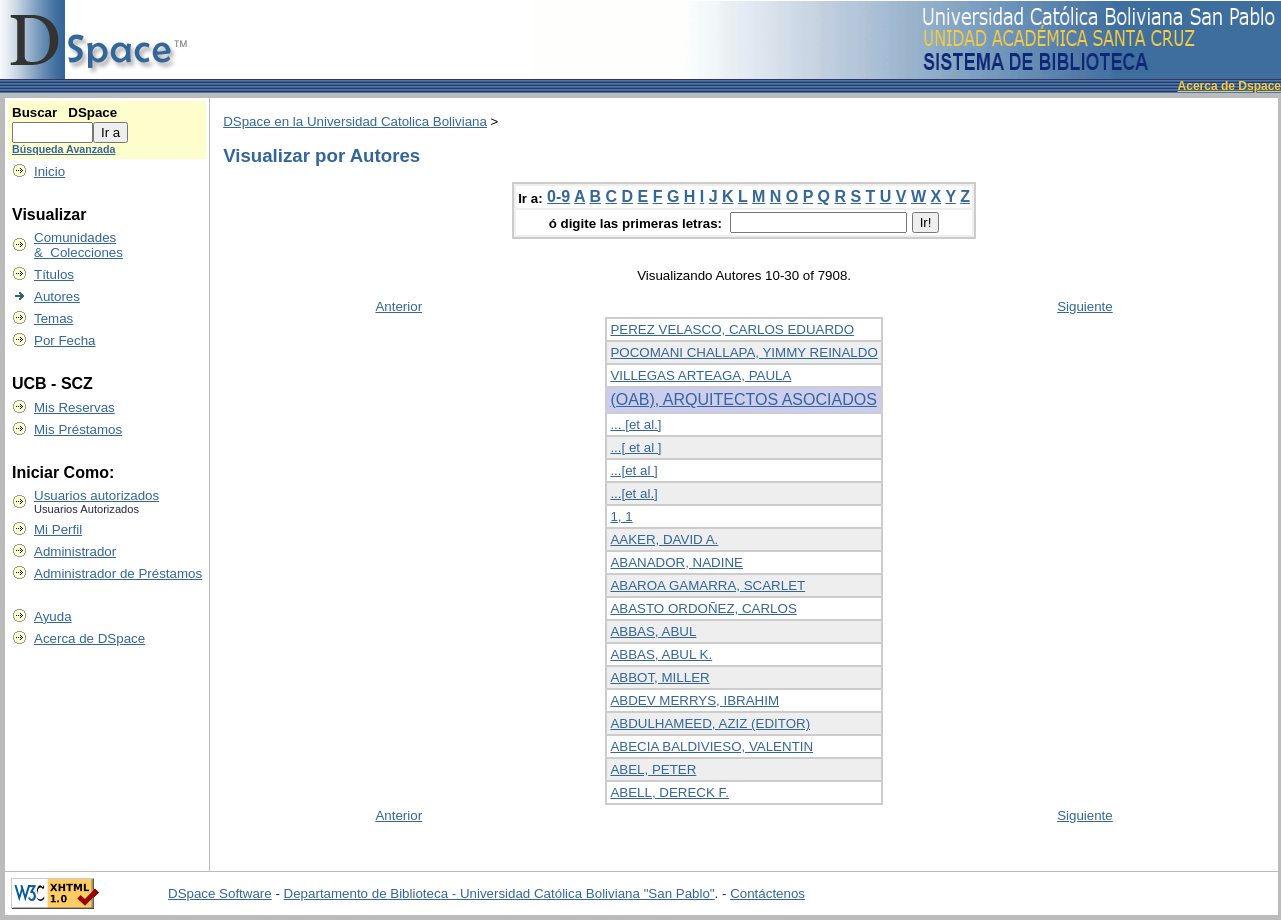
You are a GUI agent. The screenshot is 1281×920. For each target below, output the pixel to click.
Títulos (54, 274)
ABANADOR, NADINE (676, 562)
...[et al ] (633, 470)
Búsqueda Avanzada (63, 149)
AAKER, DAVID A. (664, 539)
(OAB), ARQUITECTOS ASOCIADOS (743, 399)
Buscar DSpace (64, 112)
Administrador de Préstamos (118, 573)
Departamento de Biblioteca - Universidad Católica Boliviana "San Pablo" (499, 893)
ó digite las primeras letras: (637, 223)
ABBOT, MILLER (659, 677)
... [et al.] (635, 424)
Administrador (75, 551)
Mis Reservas (74, 407)
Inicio (49, 171)
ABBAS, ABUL (653, 631)
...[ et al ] (635, 447)
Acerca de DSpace (89, 638)
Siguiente (1085, 306)
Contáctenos (767, 893)
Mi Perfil (58, 529)
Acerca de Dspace (1229, 86)
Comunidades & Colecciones (78, 245)
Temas (53, 318)
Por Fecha (65, 340)
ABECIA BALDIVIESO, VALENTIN (711, 746)
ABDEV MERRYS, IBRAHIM (694, 700)
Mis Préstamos (78, 429)
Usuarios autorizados (96, 495)
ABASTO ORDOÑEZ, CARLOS (703, 608)
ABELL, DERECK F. (669, 792)
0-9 (558, 196)
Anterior (398, 306)
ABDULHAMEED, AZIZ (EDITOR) (710, 723)
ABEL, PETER (653, 769)
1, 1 (621, 516)
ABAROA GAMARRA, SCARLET (707, 585)
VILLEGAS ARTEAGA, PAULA (700, 375)
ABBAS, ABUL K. (661, 654)
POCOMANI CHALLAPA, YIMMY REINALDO (743, 352)
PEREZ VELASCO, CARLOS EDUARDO (732, 329)
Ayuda (53, 616)
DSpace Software (220, 893)
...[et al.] (633, 493)
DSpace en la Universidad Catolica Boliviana (355, 121)
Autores (57, 296)
